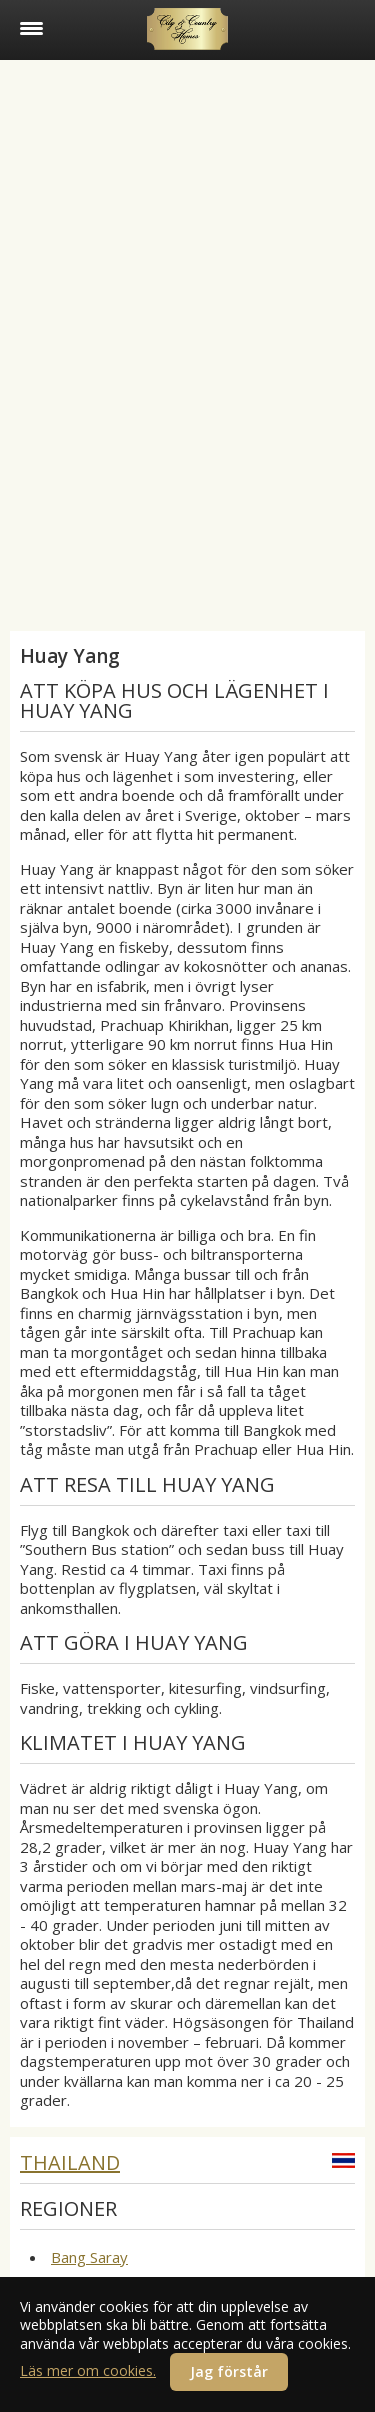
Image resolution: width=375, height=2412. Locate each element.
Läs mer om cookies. (88, 2370)
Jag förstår (229, 2371)
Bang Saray (89, 2257)
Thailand (70, 2162)
